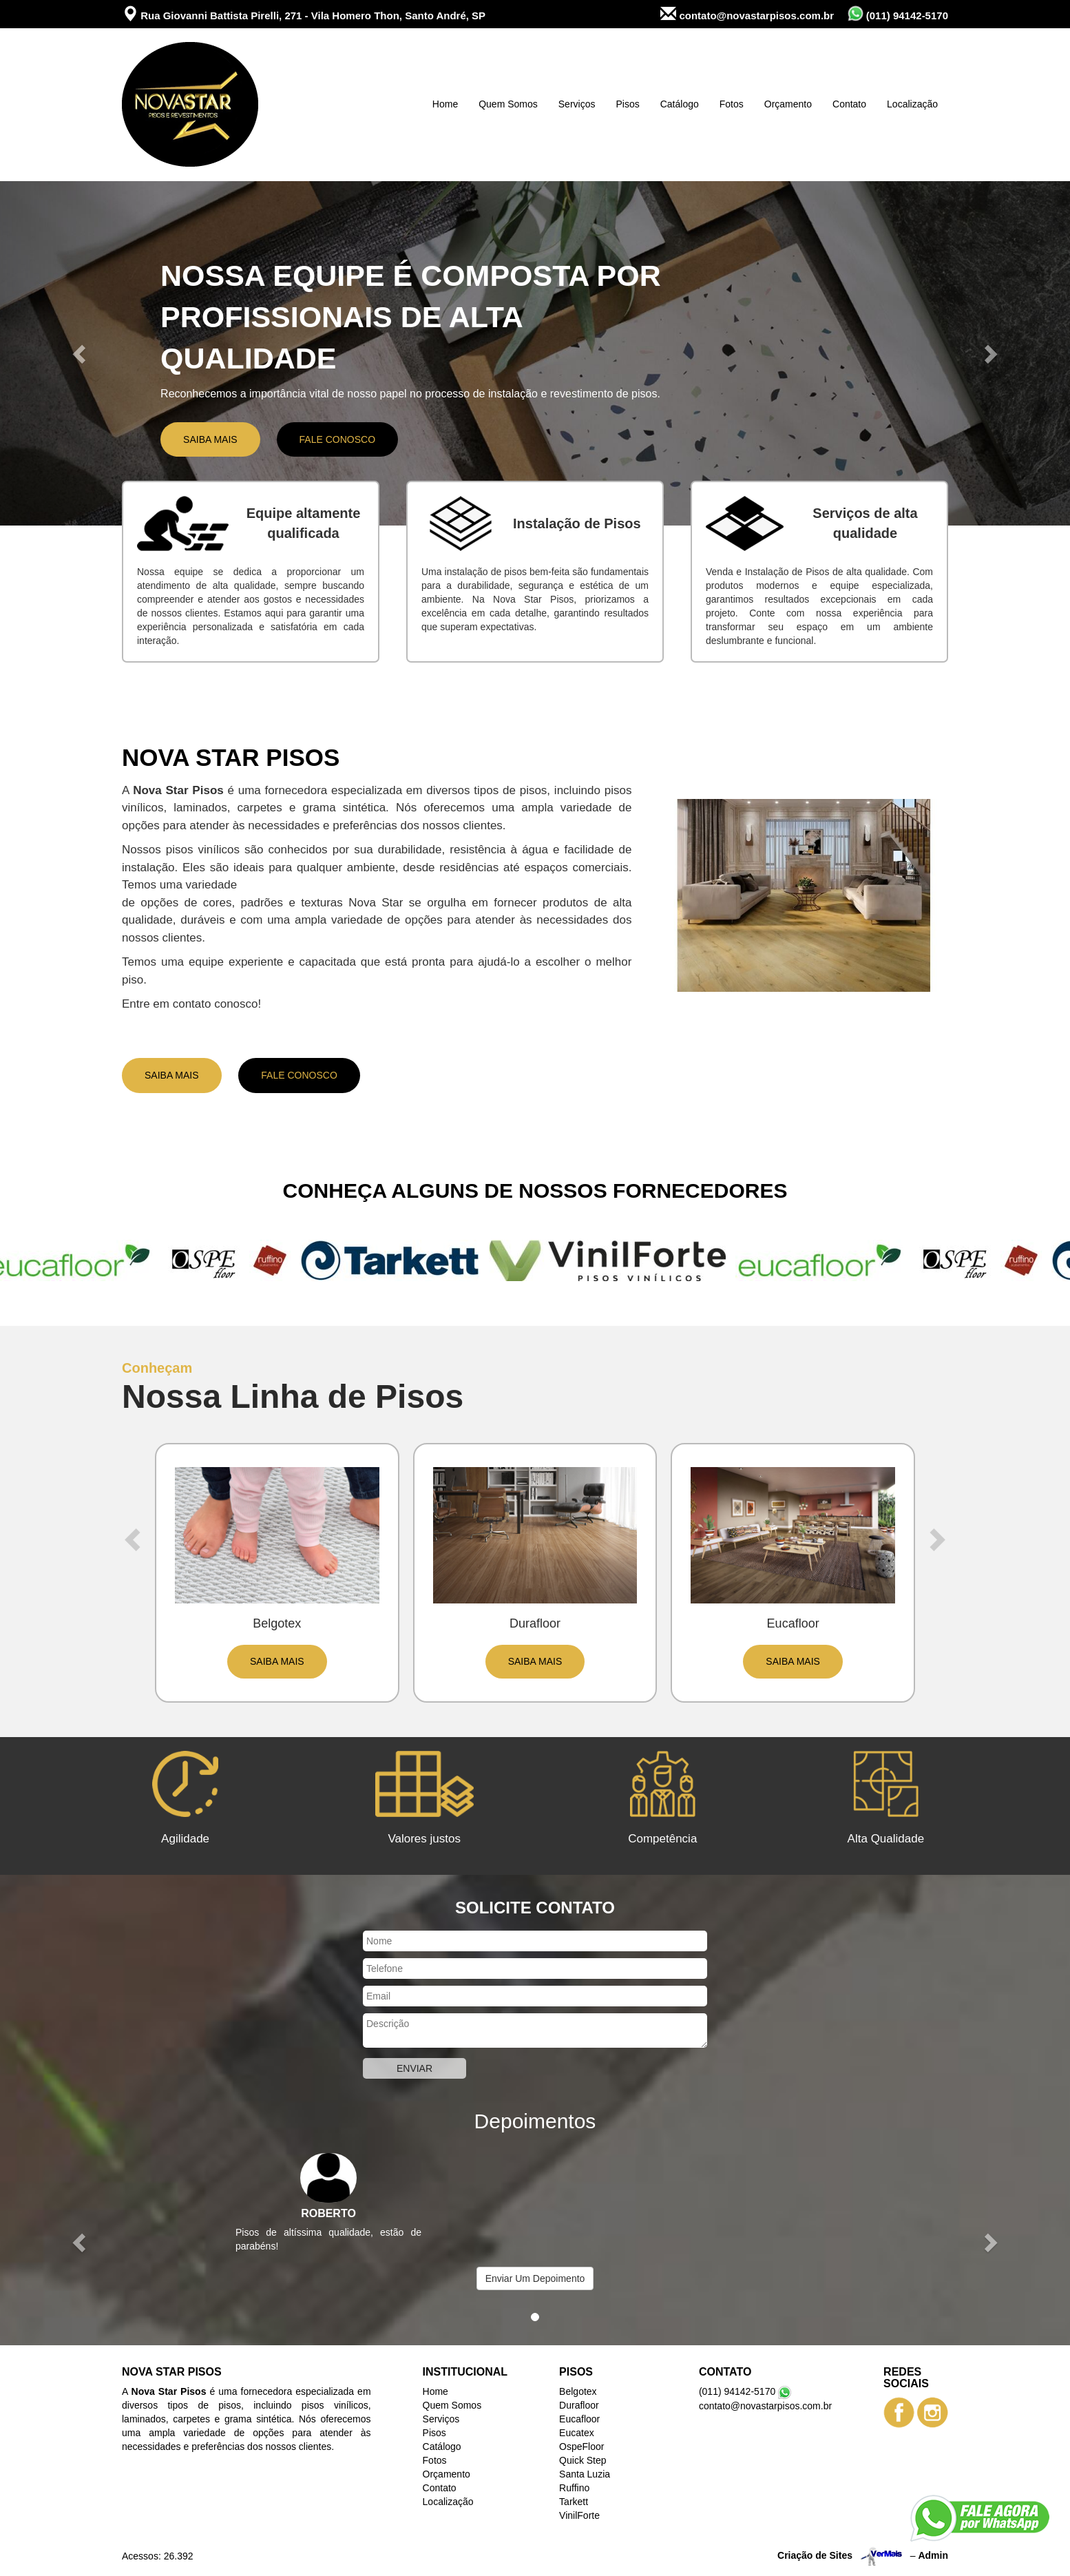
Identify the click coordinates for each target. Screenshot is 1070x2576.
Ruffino (574, 2487)
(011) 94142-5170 (898, 13)
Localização (912, 104)
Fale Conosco (337, 439)
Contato (849, 104)
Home (445, 104)
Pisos (627, 104)
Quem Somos (508, 104)
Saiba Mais (210, 439)
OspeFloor (581, 2446)
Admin (933, 2555)
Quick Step (582, 2460)
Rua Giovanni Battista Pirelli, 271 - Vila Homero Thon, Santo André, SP (303, 14)
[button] (80, 353)
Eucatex (576, 2432)
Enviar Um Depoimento (535, 2278)
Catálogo (679, 104)
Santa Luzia (584, 2474)
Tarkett (573, 2501)
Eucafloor (579, 2418)
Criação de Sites (814, 2555)
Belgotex (577, 2391)
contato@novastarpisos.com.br (747, 14)
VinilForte (579, 2515)
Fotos (732, 104)
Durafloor (579, 2405)
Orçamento (788, 104)
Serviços (577, 104)
